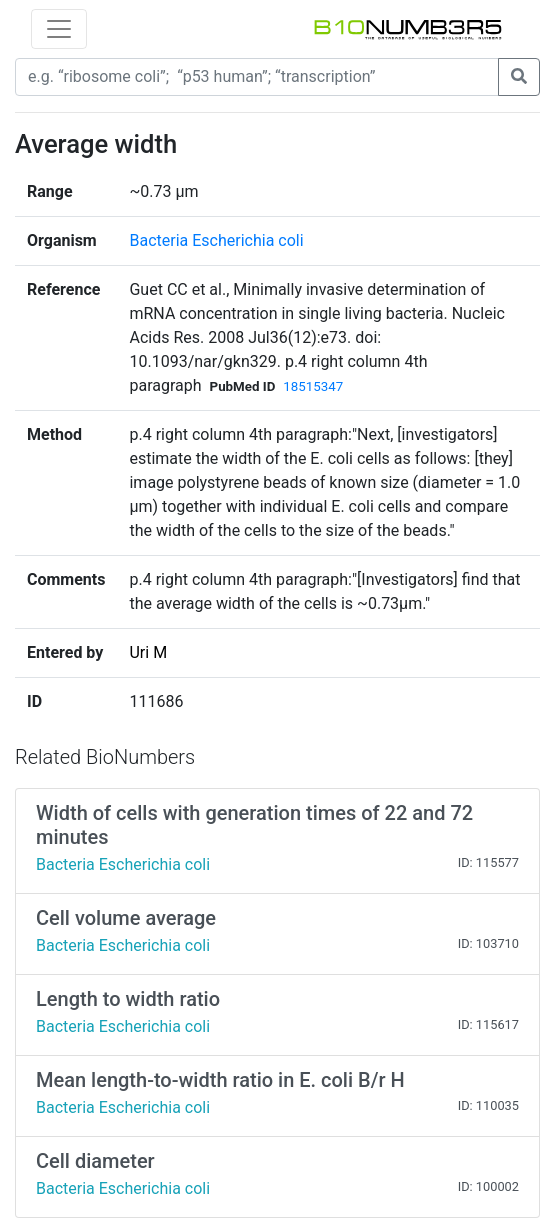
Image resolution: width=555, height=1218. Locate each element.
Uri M (148, 652)
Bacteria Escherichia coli (216, 240)
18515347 (313, 386)
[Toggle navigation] (59, 29)
